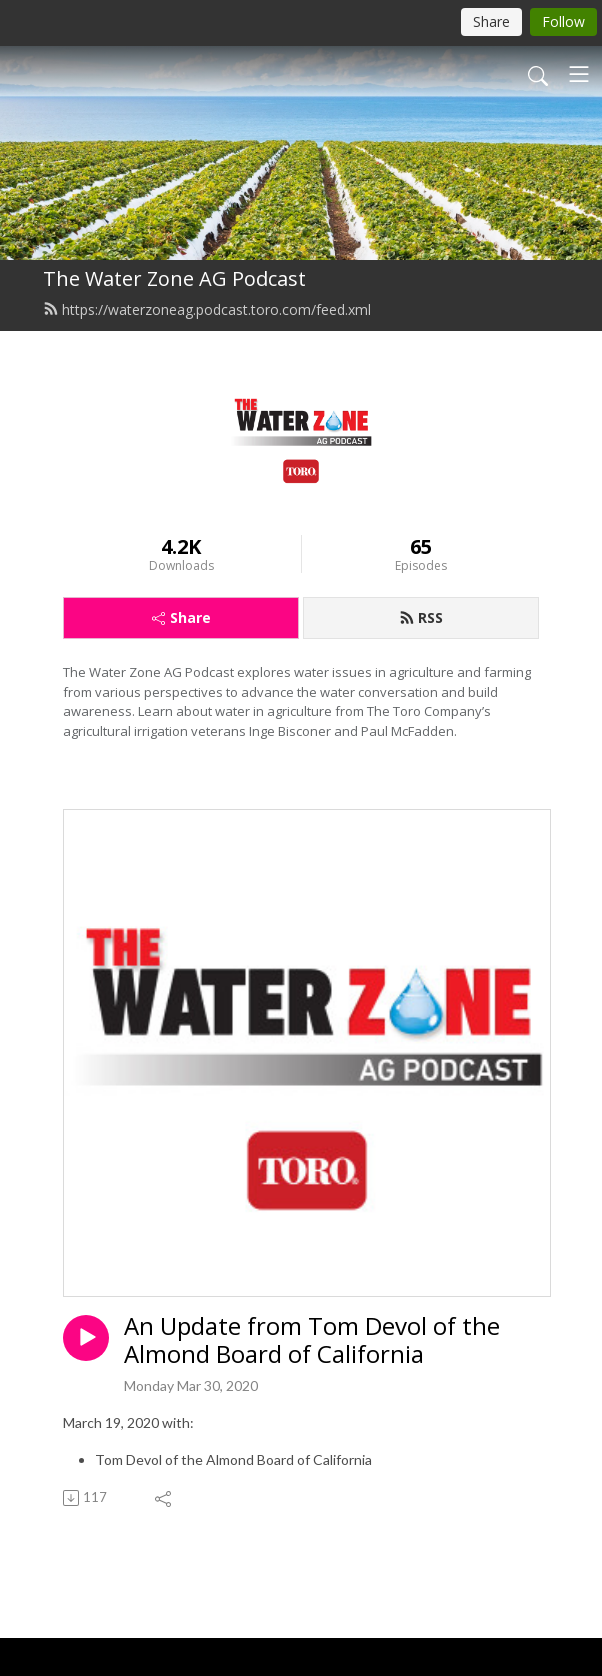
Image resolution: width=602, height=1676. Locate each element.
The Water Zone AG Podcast (174, 278)
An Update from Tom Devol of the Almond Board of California (312, 1341)
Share (181, 617)
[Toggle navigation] (579, 74)
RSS (421, 617)
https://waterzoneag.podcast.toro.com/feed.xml (207, 309)
